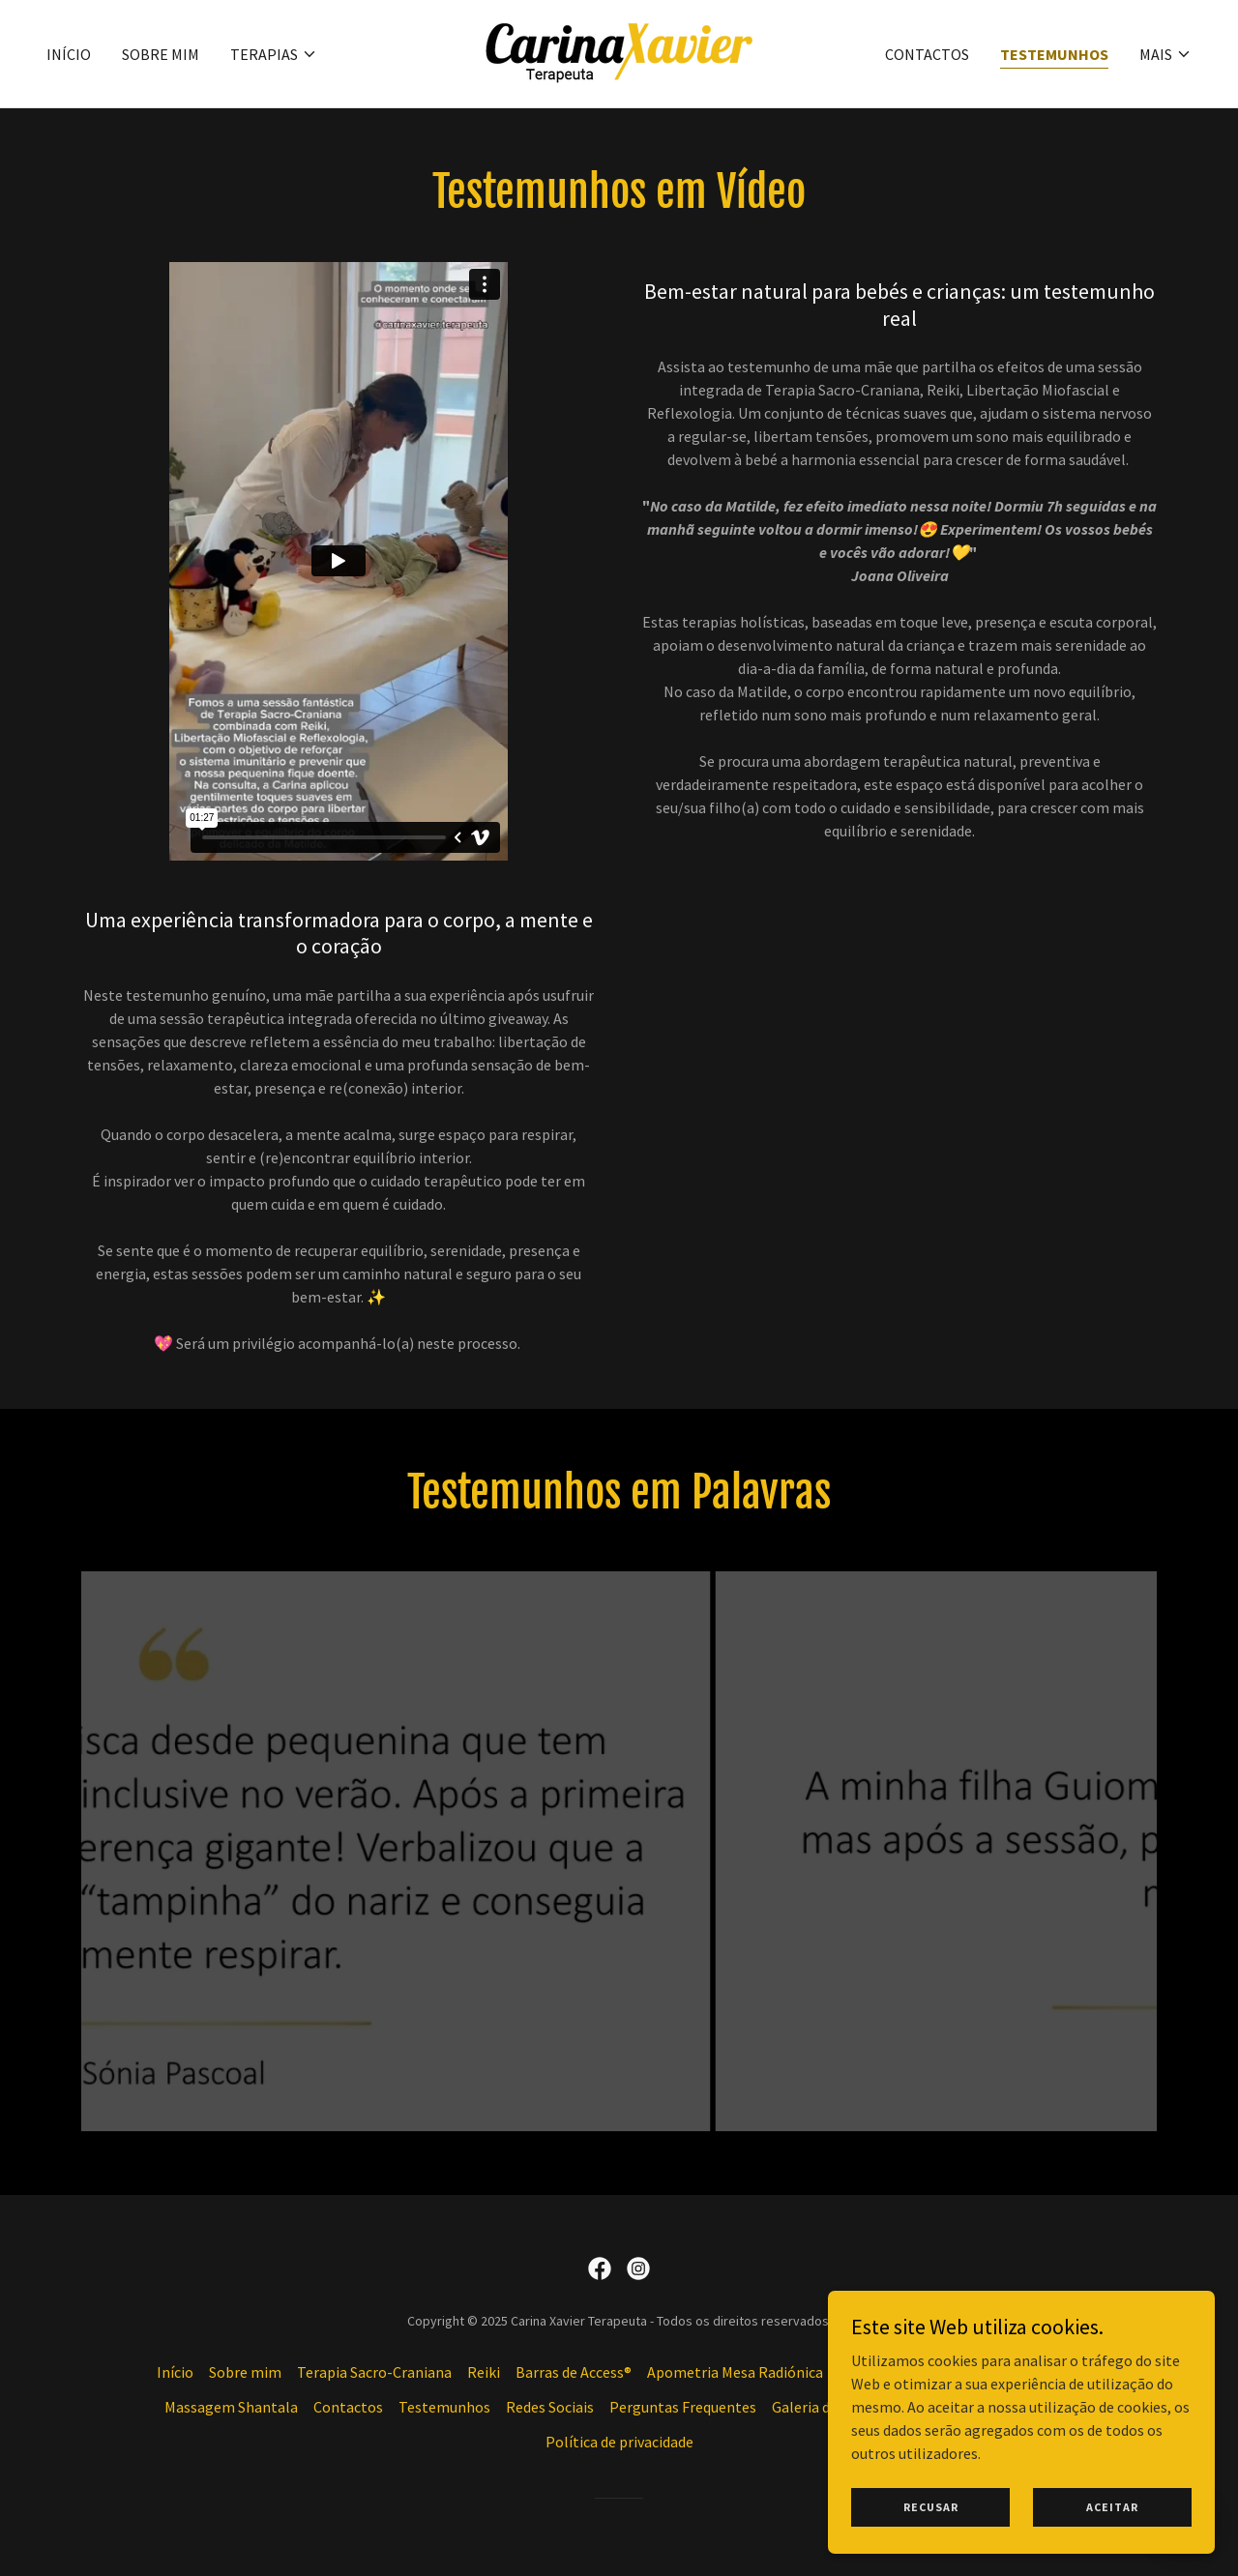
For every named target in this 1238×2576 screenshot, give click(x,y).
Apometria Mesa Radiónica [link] (735, 2372)
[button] (273, 54)
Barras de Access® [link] (574, 2372)
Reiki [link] (483, 2372)
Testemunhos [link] (1054, 54)
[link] (619, 51)
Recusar (930, 2507)
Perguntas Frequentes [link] (682, 2406)
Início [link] (68, 54)
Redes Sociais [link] (550, 2406)
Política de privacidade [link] (619, 2441)
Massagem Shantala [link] (231, 2406)
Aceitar (1112, 2507)
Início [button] (175, 2372)
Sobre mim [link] (160, 54)
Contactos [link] (927, 54)
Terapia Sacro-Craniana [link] (374, 2372)
